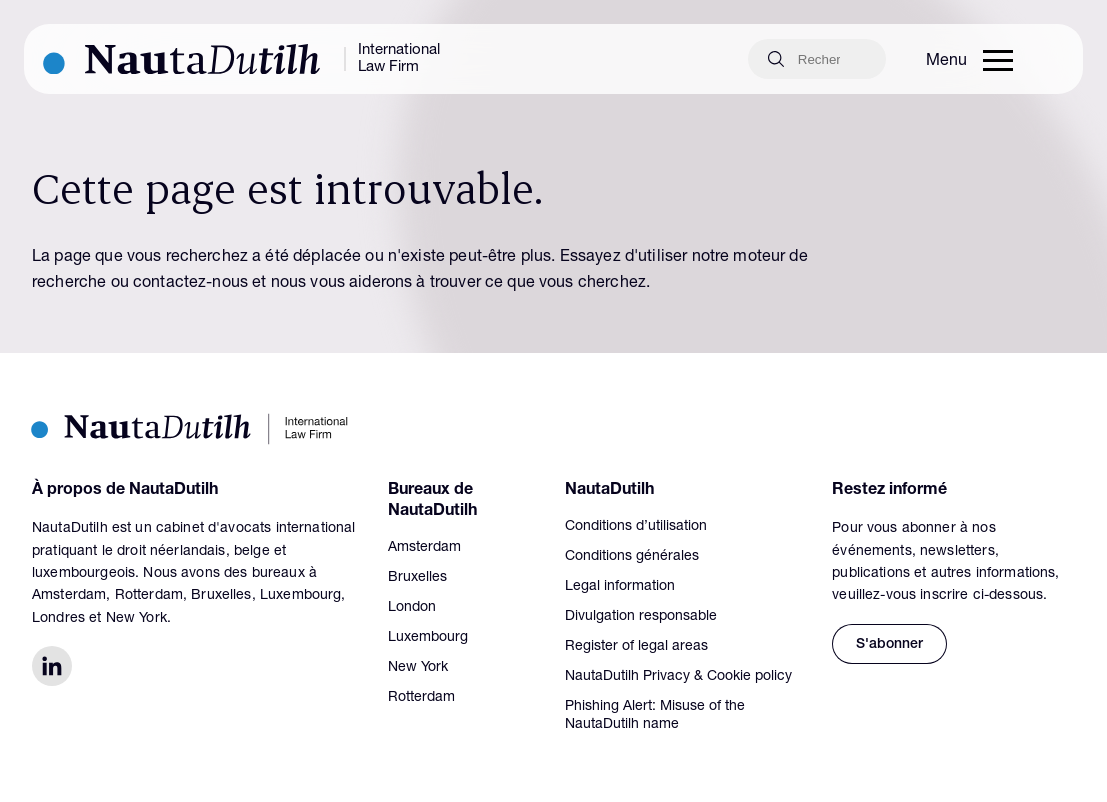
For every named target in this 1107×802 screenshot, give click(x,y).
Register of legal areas (636, 647)
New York (418, 668)
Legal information (620, 587)
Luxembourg (428, 638)
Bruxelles (417, 578)
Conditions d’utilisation (636, 527)
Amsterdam (424, 548)
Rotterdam (421, 698)
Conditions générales (632, 557)
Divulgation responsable (641, 617)
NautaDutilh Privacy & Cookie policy (678, 677)
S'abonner (889, 645)
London (412, 608)
